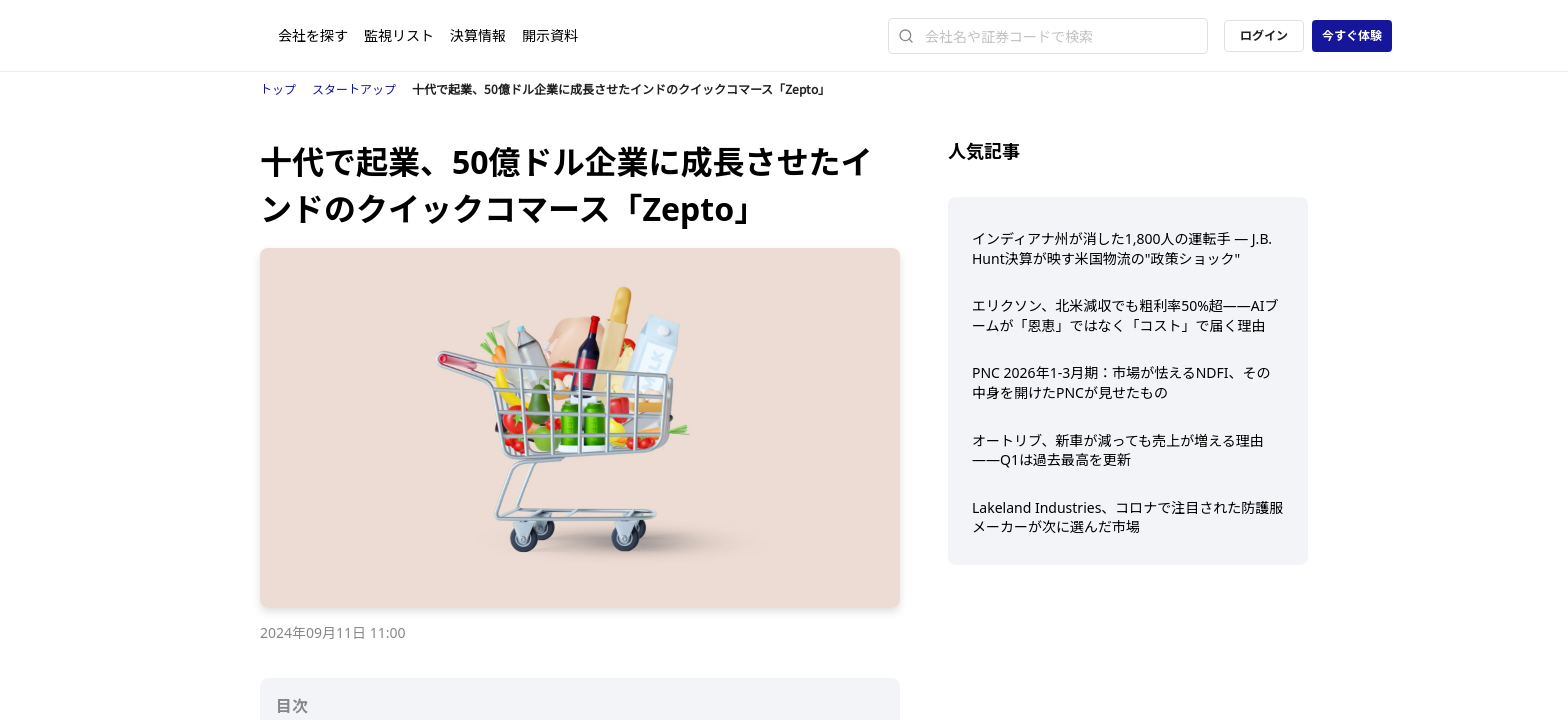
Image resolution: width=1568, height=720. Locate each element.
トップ (278, 89)
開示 (550, 35)
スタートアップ (354, 89)
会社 (313, 35)
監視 (399, 35)
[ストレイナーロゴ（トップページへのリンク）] (227, 36)
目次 (292, 706)
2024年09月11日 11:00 (333, 632)
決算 (478, 35)
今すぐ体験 (1352, 35)
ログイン (1264, 35)
